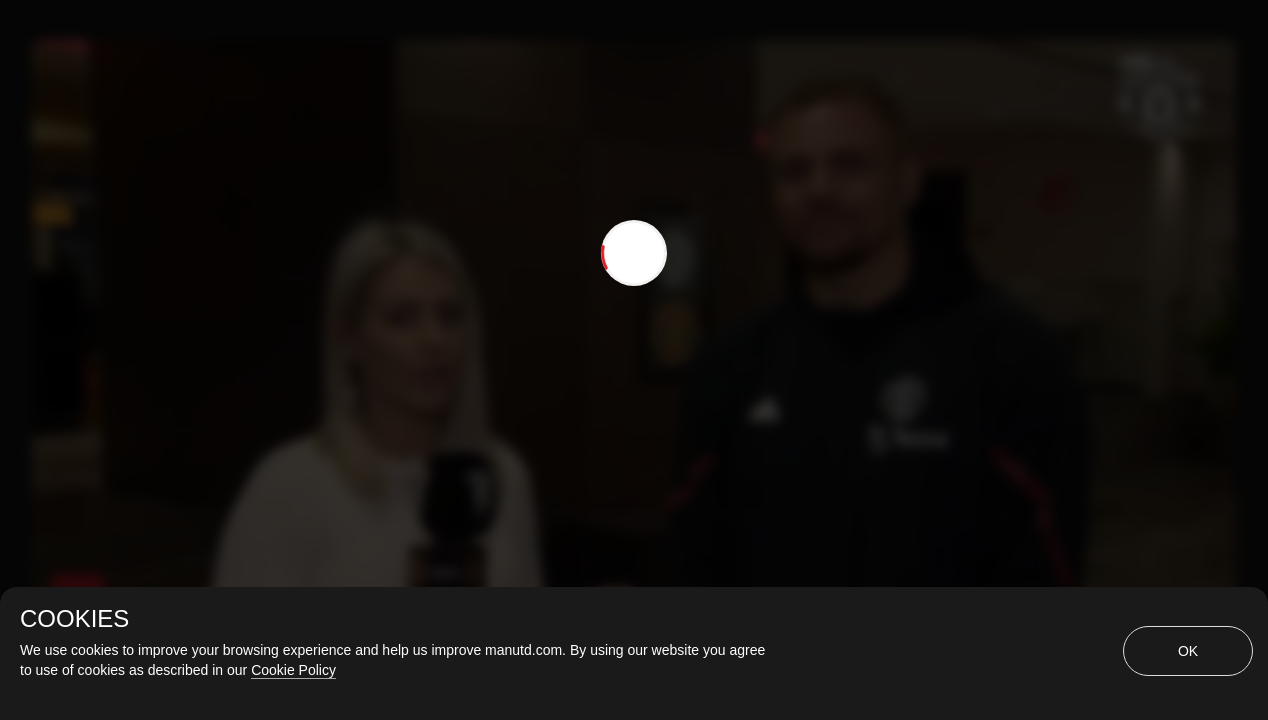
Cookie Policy (293, 670)
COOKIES (74, 619)
